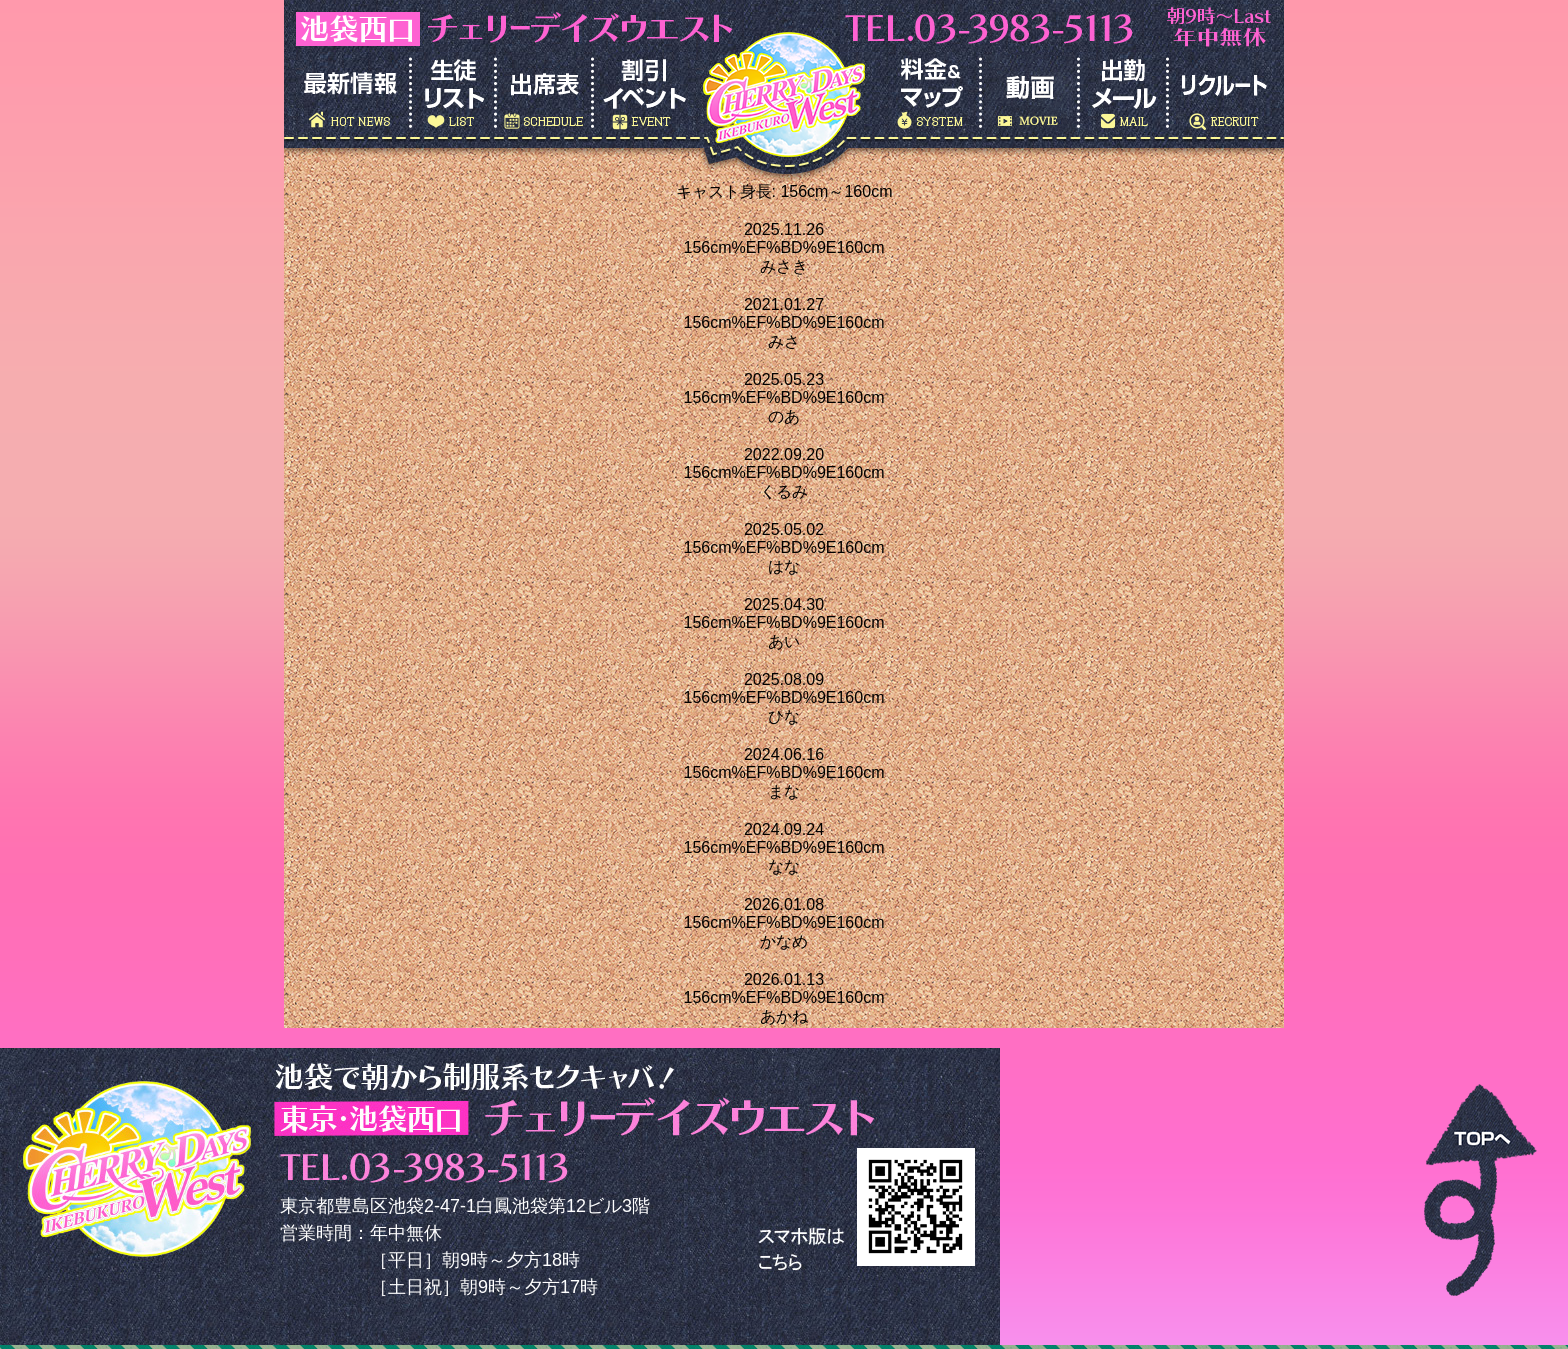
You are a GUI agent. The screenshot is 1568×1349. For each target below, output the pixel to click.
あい (784, 641)
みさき (784, 266)
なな (784, 866)
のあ (784, 416)
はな (784, 566)
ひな (784, 716)
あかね (784, 1016)
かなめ (784, 941)
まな (784, 791)
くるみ (784, 491)
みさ (784, 341)
